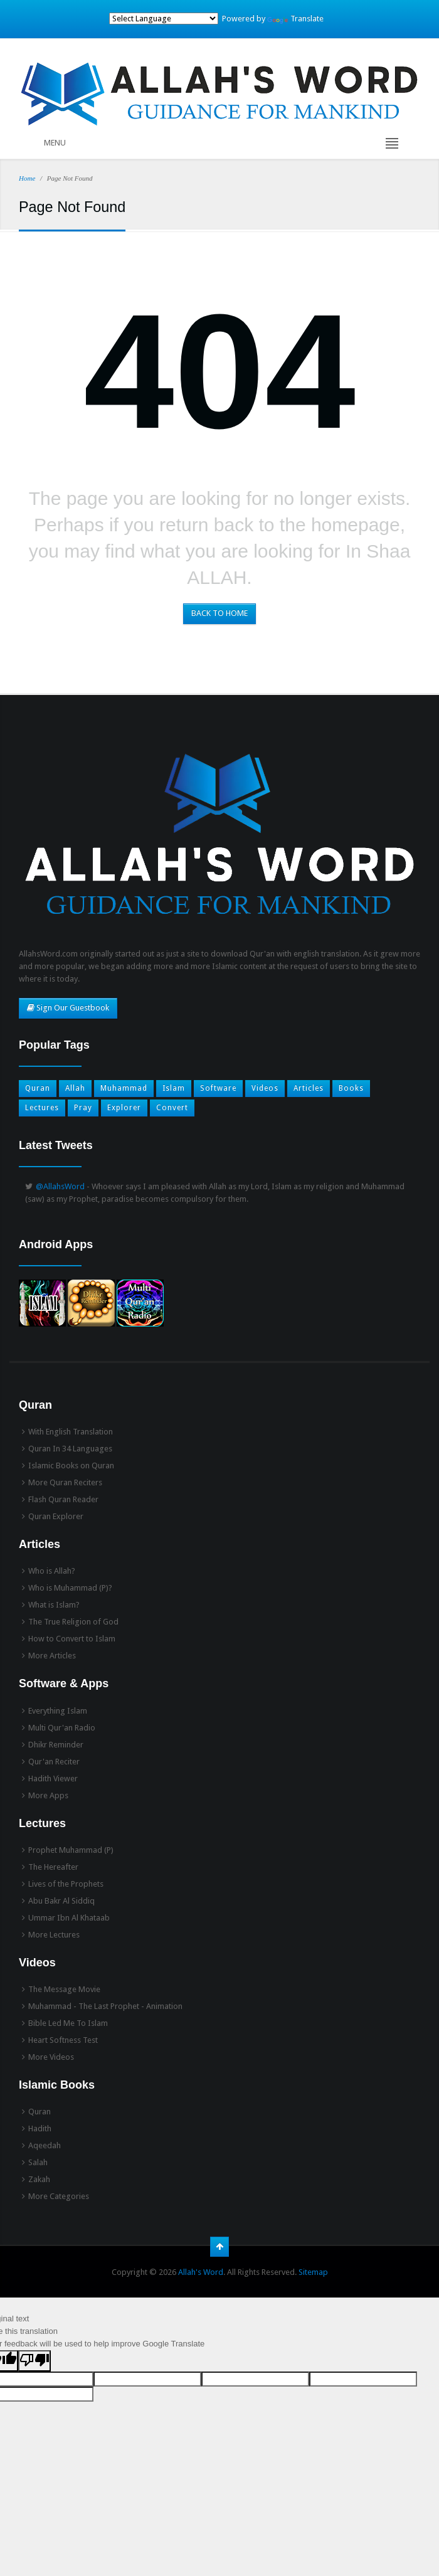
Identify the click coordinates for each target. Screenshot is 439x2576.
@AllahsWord (60, 1186)
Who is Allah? (51, 1571)
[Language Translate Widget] (163, 18)
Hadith (39, 2128)
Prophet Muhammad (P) (71, 1850)
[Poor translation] (34, 2361)
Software (218, 1088)
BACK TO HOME (219, 613)
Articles (309, 1088)
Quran (37, 1088)
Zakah (39, 2179)
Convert (172, 1107)
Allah (75, 1088)
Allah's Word (200, 2272)
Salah (38, 2162)
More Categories (58, 2196)
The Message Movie (64, 1989)
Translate (295, 18)
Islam (173, 1088)
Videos (264, 1088)
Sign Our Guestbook (68, 1007)
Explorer (124, 1107)
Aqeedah (44, 2145)
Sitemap (313, 2272)
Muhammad (123, 1088)
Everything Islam (57, 1710)
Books (351, 1088)
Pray (83, 1107)
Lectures (42, 1107)
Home (27, 178)
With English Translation (70, 1431)
